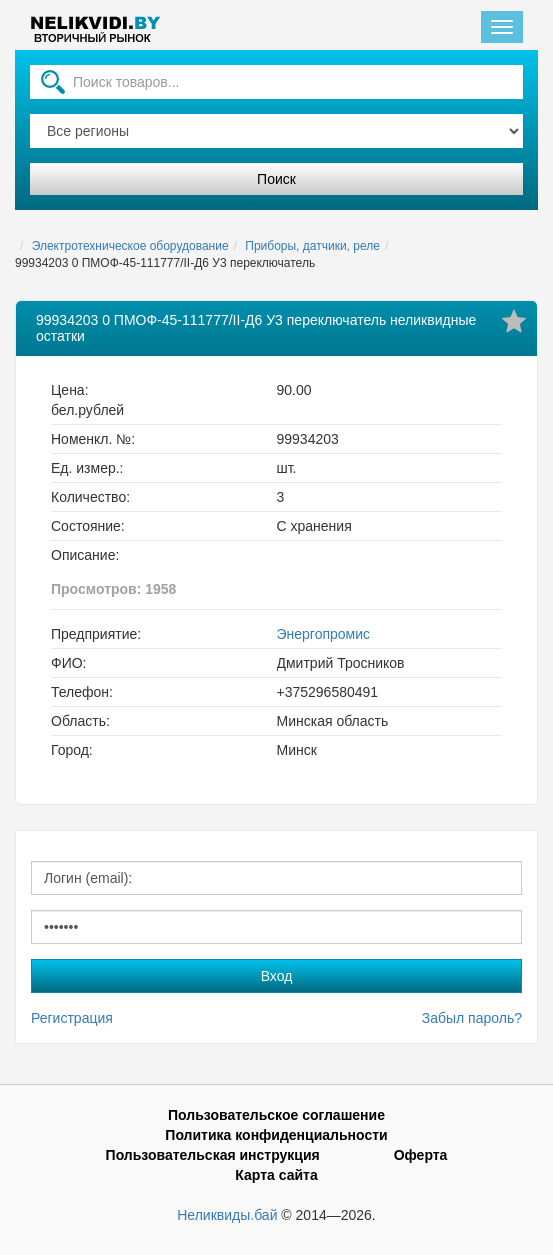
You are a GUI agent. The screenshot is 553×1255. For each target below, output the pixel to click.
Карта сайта (276, 1175)
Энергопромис (324, 634)
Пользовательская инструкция (213, 1155)
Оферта (421, 1155)
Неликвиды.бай (227, 1215)
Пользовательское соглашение (276, 1115)
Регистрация (72, 1018)
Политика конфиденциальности (276, 1135)
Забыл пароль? (472, 1018)
